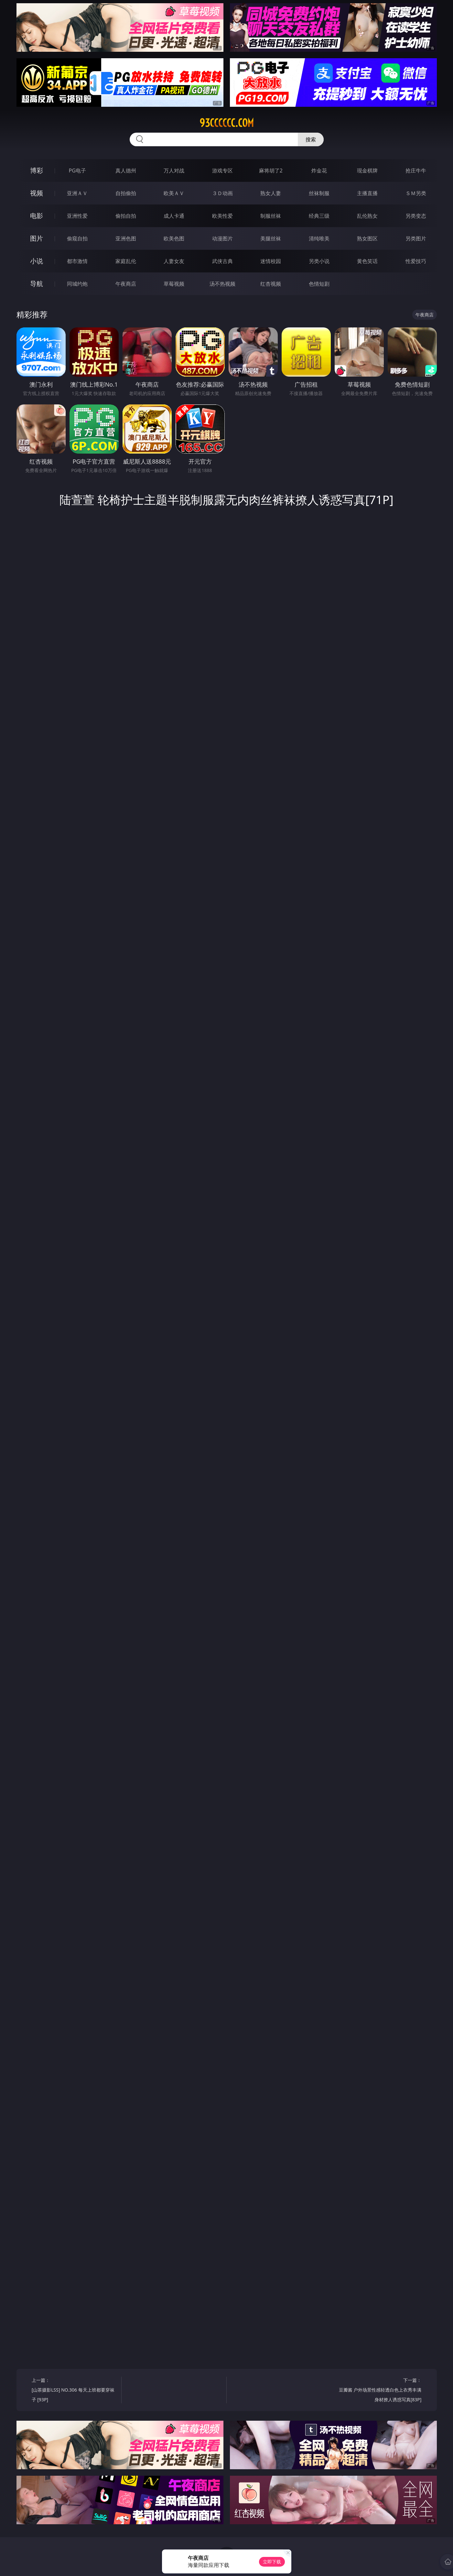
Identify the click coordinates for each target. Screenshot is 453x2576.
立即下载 (272, 2562)
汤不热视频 (222, 283)
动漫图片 (222, 238)
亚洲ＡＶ (77, 193)
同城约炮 (77, 283)
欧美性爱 (222, 215)
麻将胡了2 (271, 170)
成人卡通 (174, 215)
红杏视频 (270, 283)
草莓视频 (174, 283)
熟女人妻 (270, 193)
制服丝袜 (270, 215)
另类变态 (415, 215)
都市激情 (77, 261)
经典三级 (319, 215)
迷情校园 (270, 261)
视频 (36, 193)
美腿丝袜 (270, 238)
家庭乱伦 (125, 261)
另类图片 (415, 238)
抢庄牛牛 (415, 170)
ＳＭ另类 (415, 193)
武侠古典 (222, 261)
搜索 (311, 139)
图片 (36, 238)
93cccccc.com (227, 122)
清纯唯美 (319, 238)
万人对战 (174, 170)
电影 (36, 215)
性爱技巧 (415, 261)
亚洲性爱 (77, 215)
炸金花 (319, 170)
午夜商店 (125, 283)
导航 (36, 283)
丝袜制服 (319, 193)
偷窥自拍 (77, 238)
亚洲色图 (125, 238)
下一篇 (378, 2391)
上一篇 (74, 2391)
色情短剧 (319, 283)
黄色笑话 (367, 261)
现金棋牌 (367, 170)
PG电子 (77, 170)
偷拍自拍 (125, 215)
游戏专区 (222, 170)
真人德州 (125, 170)
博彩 (36, 170)
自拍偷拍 (125, 193)
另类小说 (319, 261)
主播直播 (367, 193)
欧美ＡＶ (174, 193)
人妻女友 (174, 261)
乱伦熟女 (367, 215)
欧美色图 (174, 238)
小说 (36, 261)
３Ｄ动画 (222, 193)
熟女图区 (367, 238)
